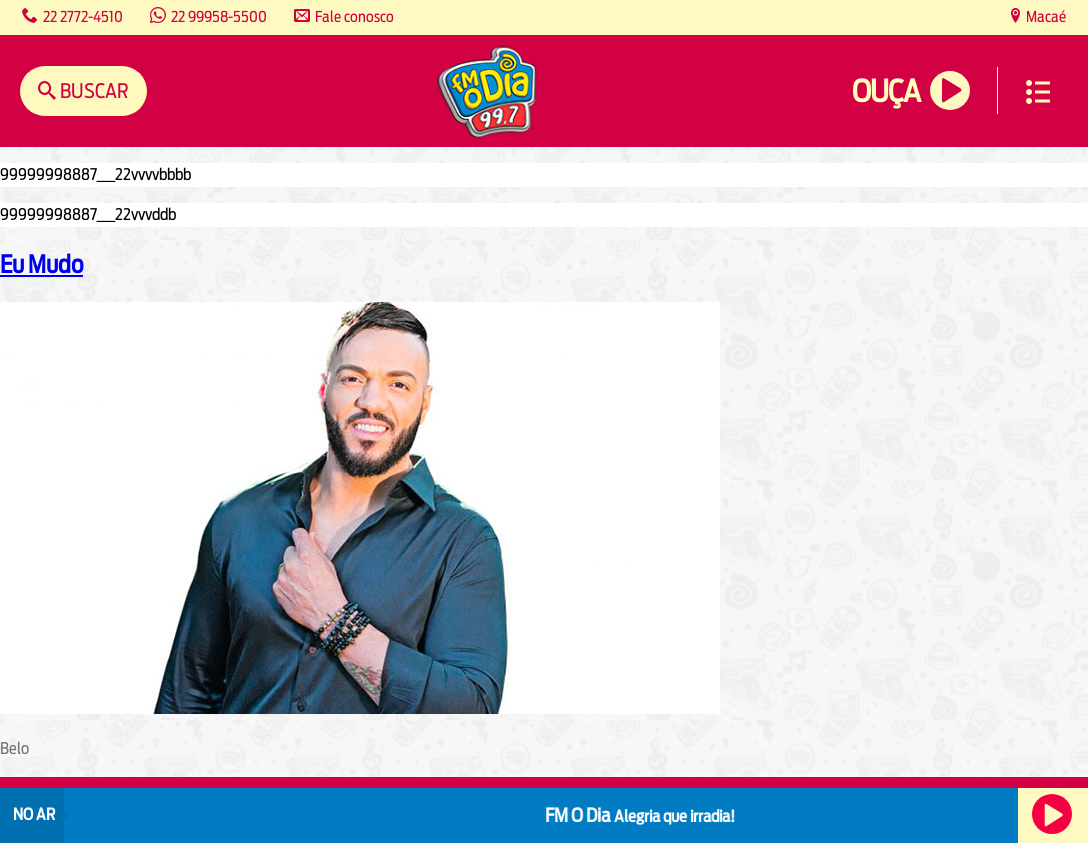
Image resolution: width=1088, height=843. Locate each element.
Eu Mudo (41, 264)
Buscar (92, 90)
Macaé (1044, 16)
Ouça (886, 91)
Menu (1038, 92)
